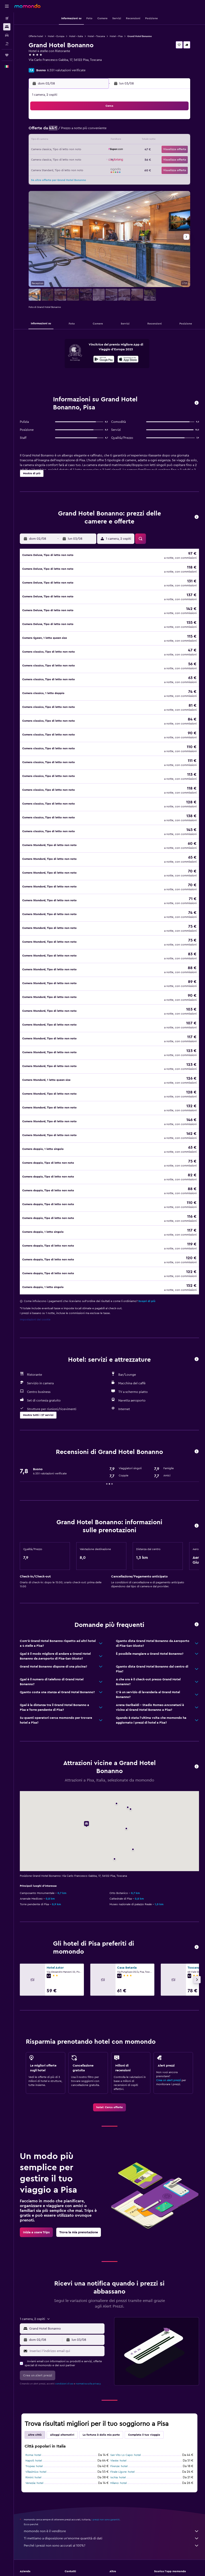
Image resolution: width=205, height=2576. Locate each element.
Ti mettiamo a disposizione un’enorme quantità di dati (111, 2459)
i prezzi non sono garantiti (105, 2440)
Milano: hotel (118, 2403)
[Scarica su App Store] (165, 2509)
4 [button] (48, 130)
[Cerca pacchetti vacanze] (7, 44)
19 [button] (57, 149)
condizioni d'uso (64, 2304)
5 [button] (57, 130)
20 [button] (67, 149)
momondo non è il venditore (111, 2451)
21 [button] (76, 149)
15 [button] (86, 140)
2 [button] (96, 121)
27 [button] (67, 159)
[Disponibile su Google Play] (103, 360)
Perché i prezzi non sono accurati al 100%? (111, 2466)
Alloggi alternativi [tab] (62, 2355)
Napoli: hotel (33, 2381)
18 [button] (47, 149)
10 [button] (38, 140)
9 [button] (96, 130)
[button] (6, 6)
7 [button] (76, 130)
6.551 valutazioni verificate (66, 70)
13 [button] (67, 140)
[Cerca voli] (7, 18)
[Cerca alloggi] (7, 27)
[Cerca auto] (7, 35)
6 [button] (67, 130)
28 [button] (76, 159)
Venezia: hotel (34, 2403)
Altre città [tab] (35, 2355)
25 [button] (48, 159)
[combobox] (65, 2249)
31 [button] (38, 169)
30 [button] (96, 159)
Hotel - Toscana (96, 36)
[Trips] (7, 55)
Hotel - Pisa (116, 36)
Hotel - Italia (76, 36)
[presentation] (128, 359)
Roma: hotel (33, 2375)
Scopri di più (146, 1222)
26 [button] (57, 159)
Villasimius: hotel (35, 2392)
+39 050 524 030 (41, 64)
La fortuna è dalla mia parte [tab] (101, 2355)
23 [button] (96, 149)
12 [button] (57, 140)
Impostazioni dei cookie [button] (35, 1240)
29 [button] (86, 159)
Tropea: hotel (34, 2387)
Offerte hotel (36, 36)
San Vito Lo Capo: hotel (125, 2375)
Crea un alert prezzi (168, 2001)
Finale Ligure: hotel (122, 2392)
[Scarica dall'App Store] (128, 360)
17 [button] (38, 149)
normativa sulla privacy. (88, 2304)
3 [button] (38, 130)
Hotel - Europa (56, 36)
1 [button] (86, 121)
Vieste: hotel (118, 2381)
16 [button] (95, 140)
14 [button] (76, 140)
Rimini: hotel (33, 2398)
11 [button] (48, 140)
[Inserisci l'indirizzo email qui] (66, 2272)
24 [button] (38, 159)
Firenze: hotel (119, 2387)
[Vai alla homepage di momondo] (27, 6)
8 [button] (86, 130)
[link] (109, 2028)
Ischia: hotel (118, 2398)
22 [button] (86, 149)
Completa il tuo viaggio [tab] (144, 2355)
